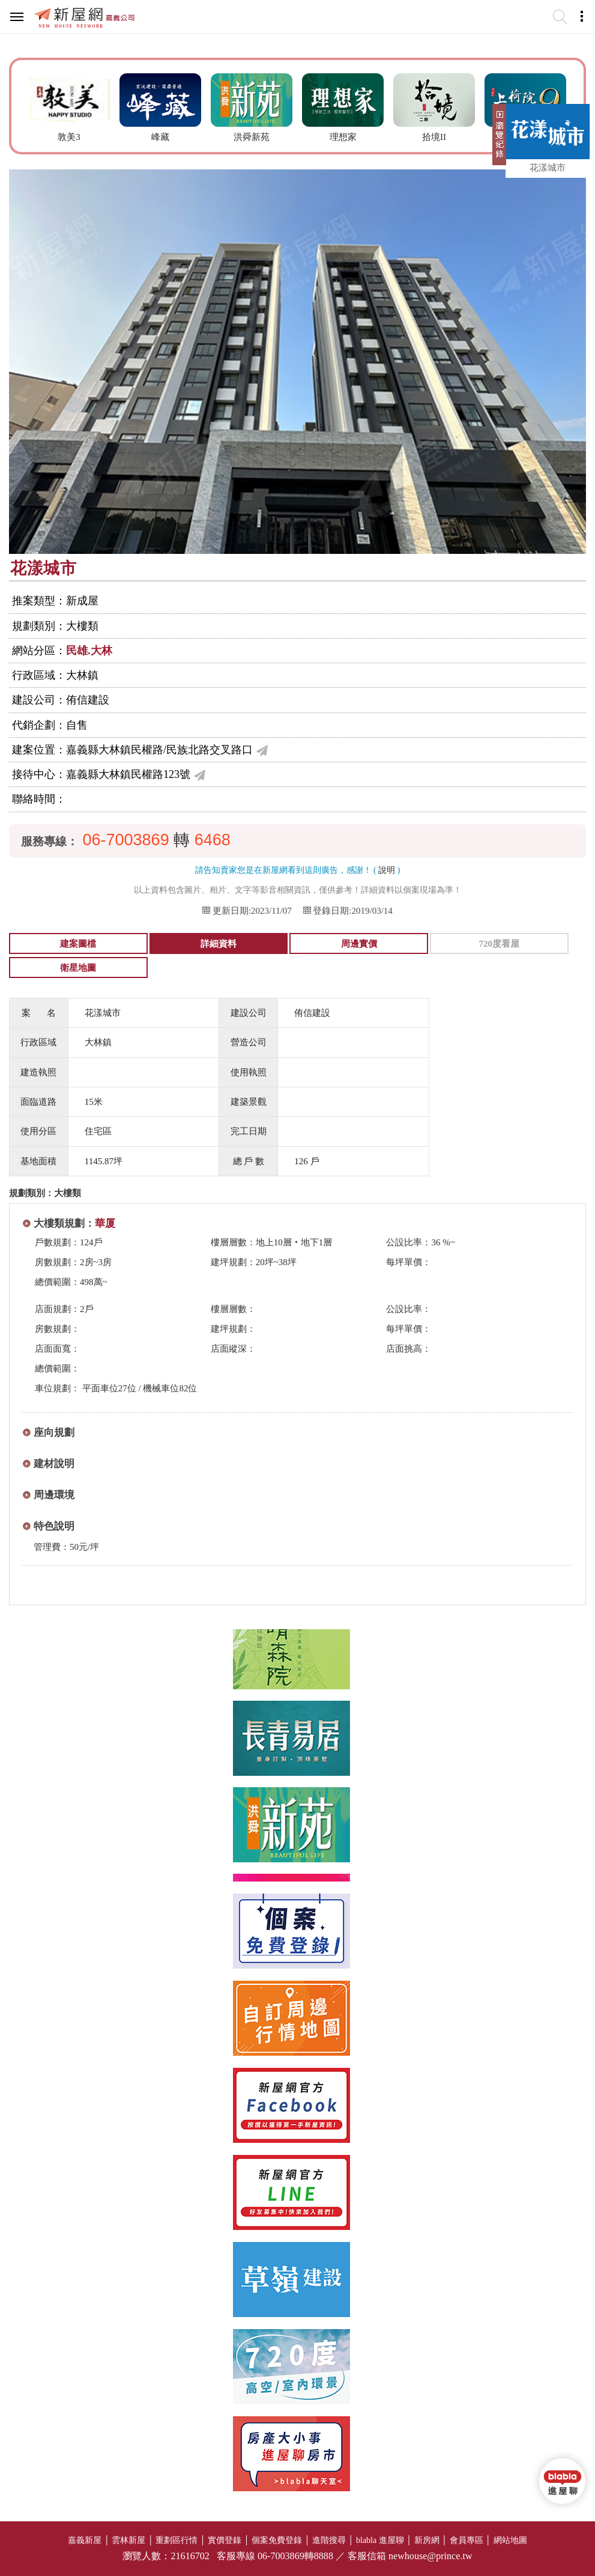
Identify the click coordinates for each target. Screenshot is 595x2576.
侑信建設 (87, 700)
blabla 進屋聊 (380, 2540)
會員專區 (466, 2540)
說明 (386, 870)
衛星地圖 (78, 968)
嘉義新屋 (84, 2540)
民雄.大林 (89, 651)
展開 (497, 139)
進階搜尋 (329, 2540)
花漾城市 (548, 167)
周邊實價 (359, 944)
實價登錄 (224, 2540)
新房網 (426, 2540)
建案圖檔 (78, 944)
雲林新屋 (128, 2540)
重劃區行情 (177, 2540)
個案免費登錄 (277, 2540)
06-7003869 (126, 840)
